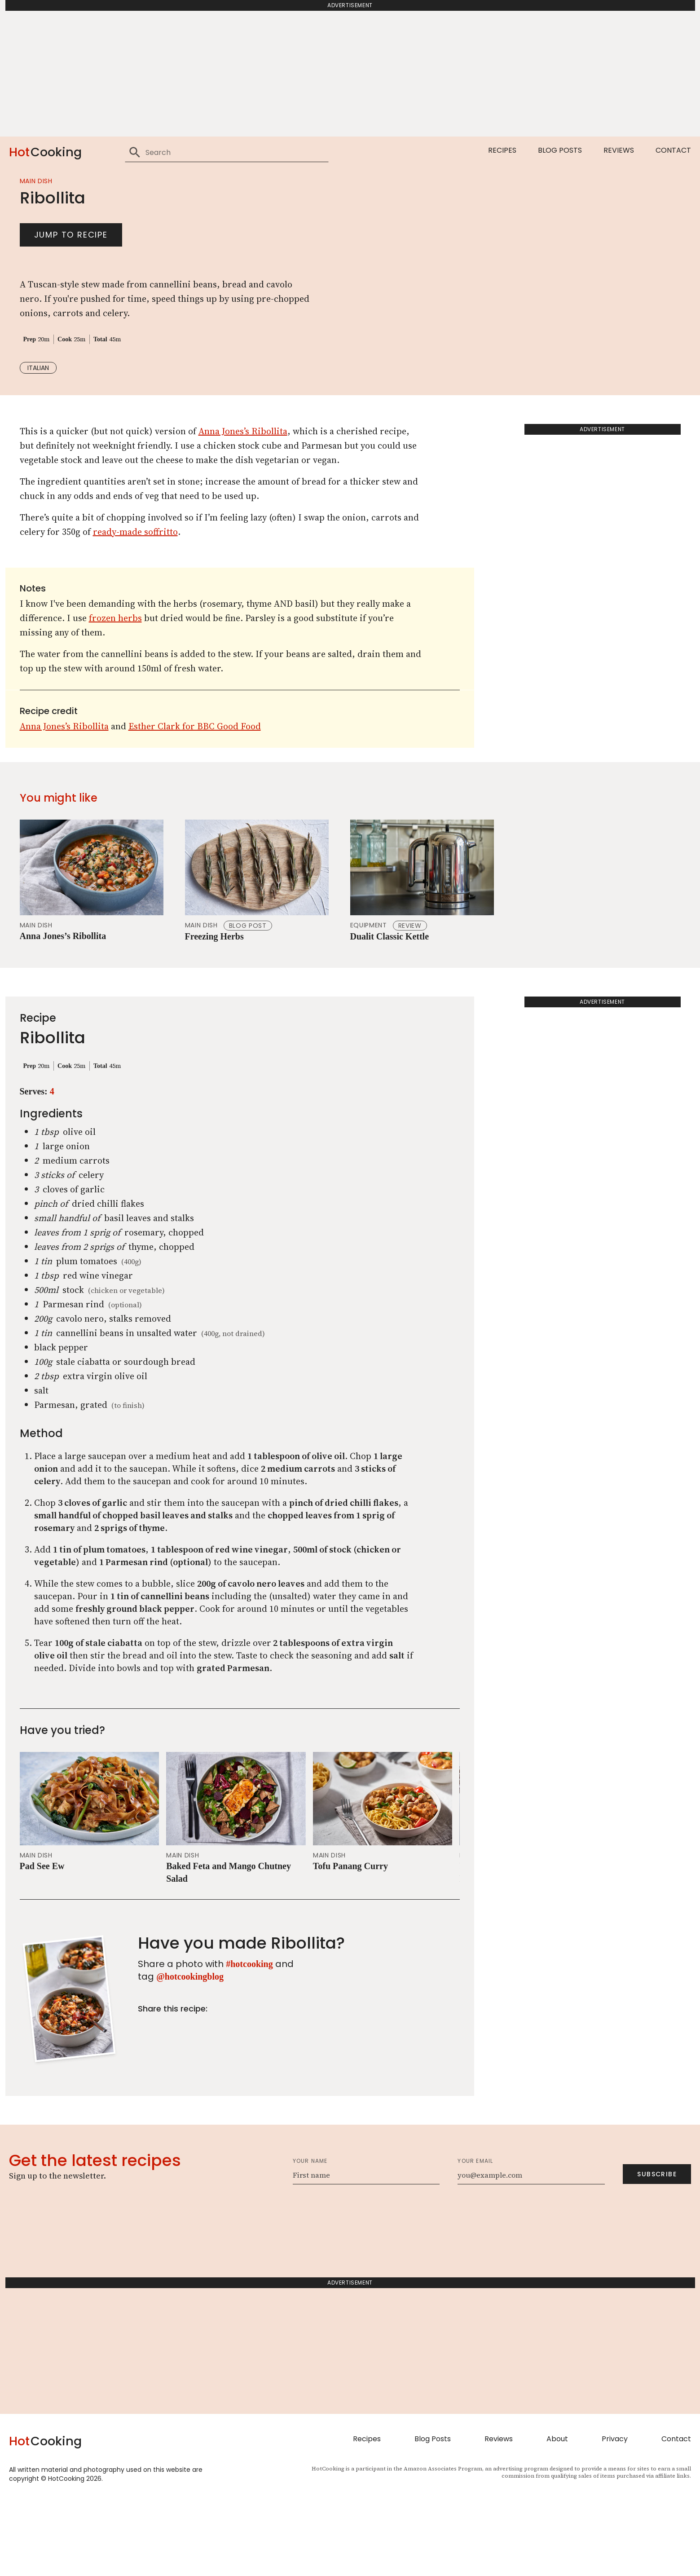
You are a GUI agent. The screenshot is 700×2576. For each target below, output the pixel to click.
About (557, 2514)
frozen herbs (115, 693)
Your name (310, 2236)
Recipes (502, 150)
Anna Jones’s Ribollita (242, 506)
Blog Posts (560, 150)
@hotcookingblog (190, 2051)
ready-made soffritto (135, 606)
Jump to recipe (71, 272)
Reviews (618, 150)
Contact (673, 150)
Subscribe (657, 2249)
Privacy (615, 2514)
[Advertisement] (350, 74)
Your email (475, 2236)
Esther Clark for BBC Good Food (194, 801)
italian (38, 405)
